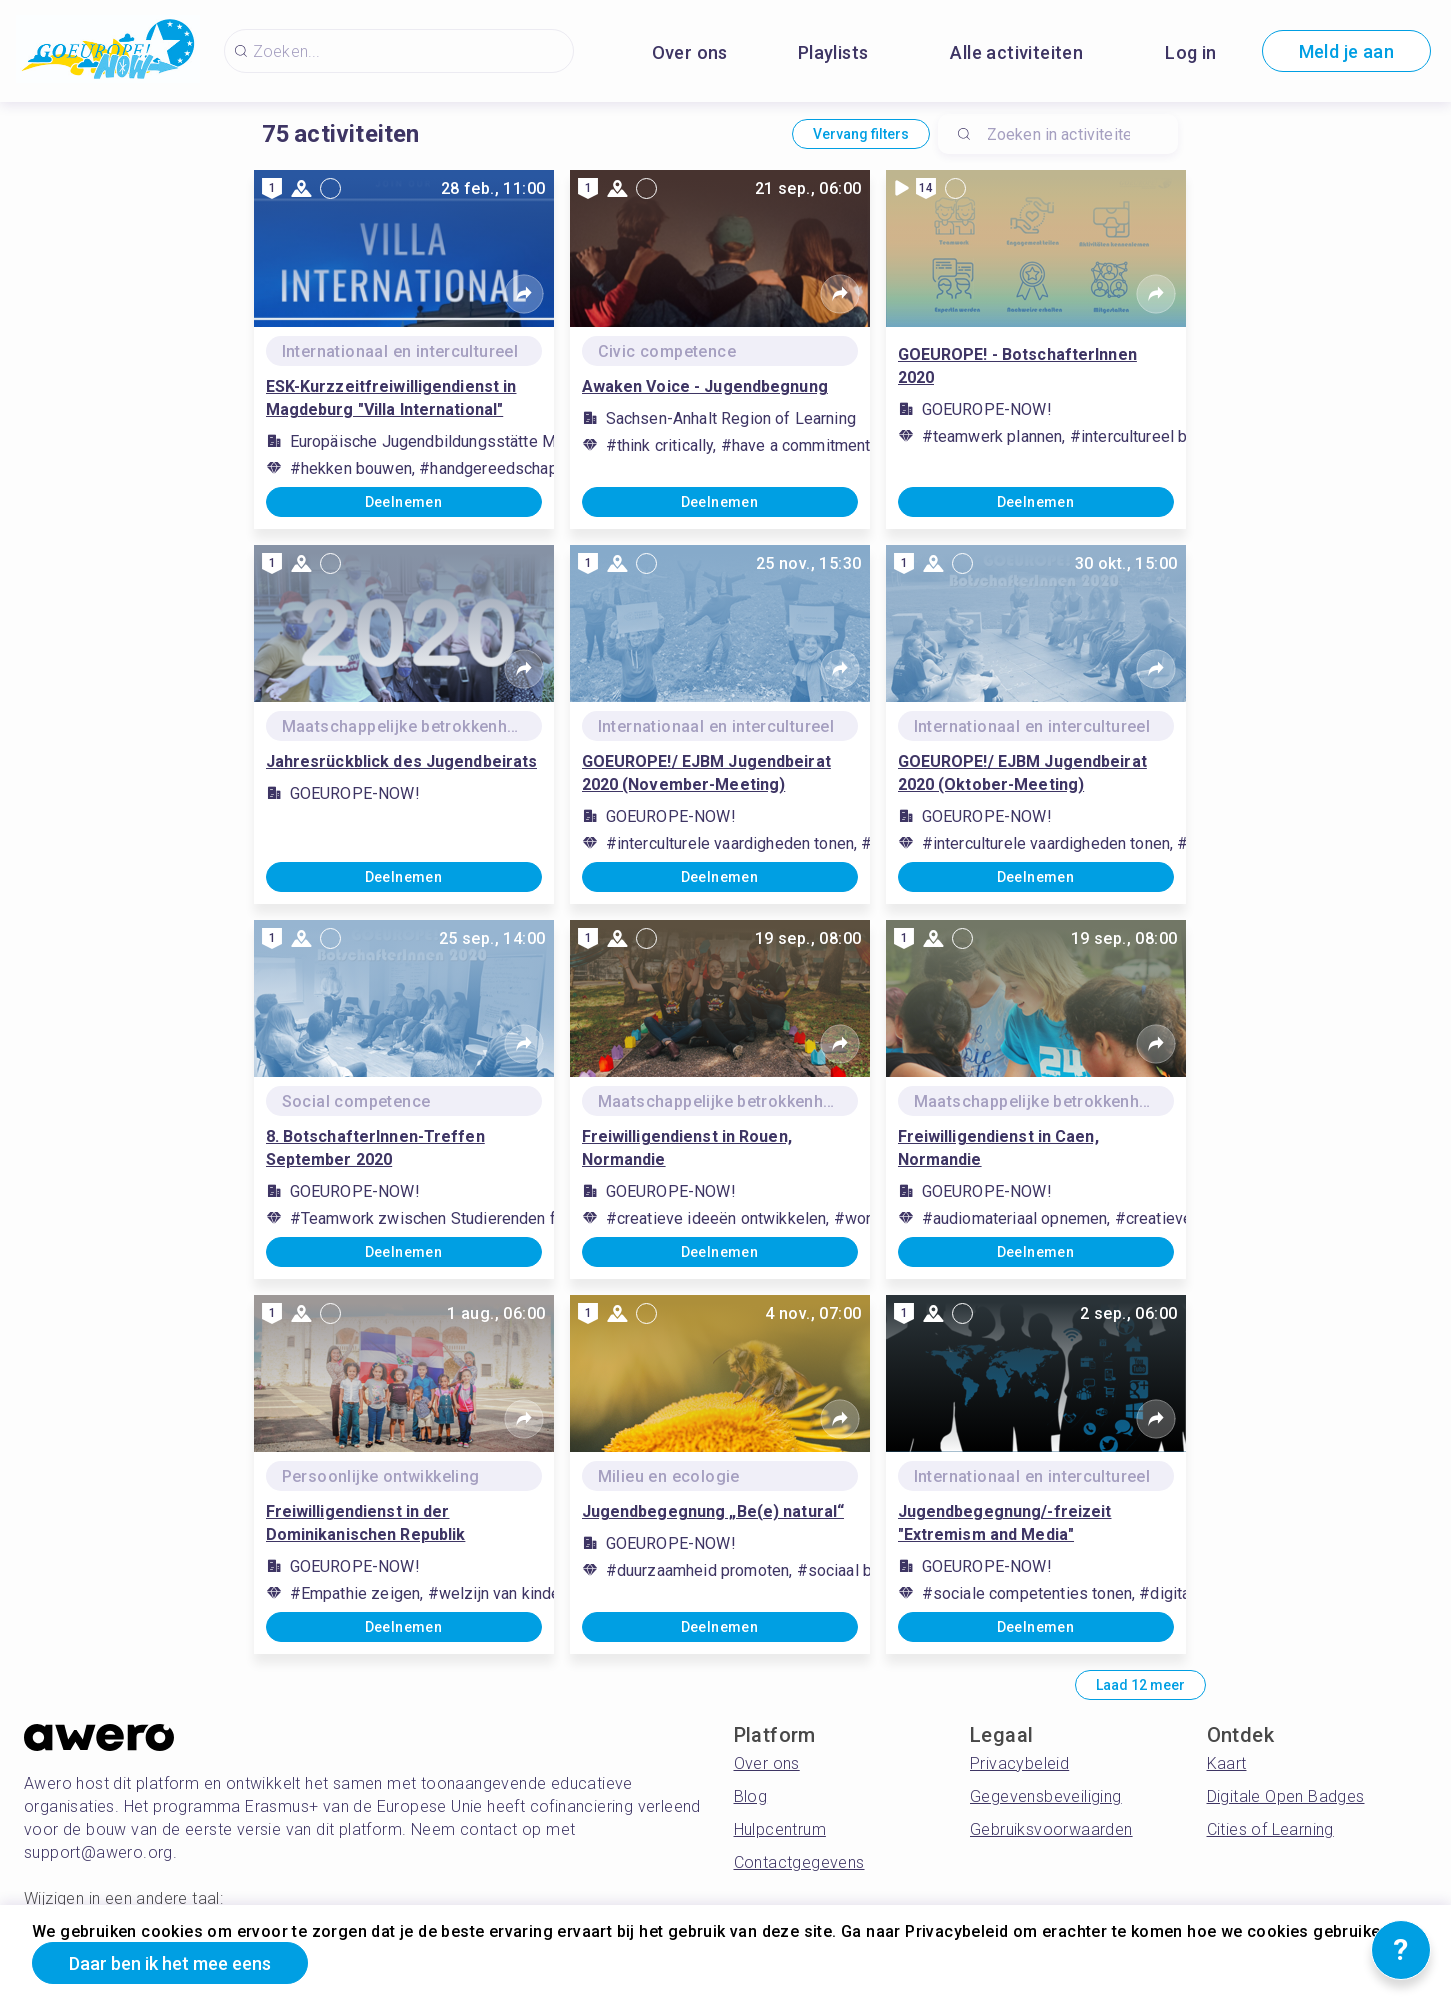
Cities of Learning (1270, 1829)
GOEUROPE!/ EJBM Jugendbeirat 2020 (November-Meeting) (706, 773)
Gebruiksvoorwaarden (1051, 1829)
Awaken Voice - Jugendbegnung (705, 386)
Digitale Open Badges (1286, 1796)
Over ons (690, 52)
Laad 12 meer (1140, 1685)
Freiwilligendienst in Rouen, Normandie (687, 1148)
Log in (1190, 52)
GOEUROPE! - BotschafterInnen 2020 (1017, 366)
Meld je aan (1346, 51)
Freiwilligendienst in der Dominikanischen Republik (366, 1523)
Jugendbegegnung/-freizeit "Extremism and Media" (1005, 1523)
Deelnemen (404, 502)
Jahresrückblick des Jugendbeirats (402, 761)
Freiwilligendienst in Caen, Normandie (998, 1148)
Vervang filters (861, 134)
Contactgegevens (799, 1862)
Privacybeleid (1019, 1763)
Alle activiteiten (1016, 52)
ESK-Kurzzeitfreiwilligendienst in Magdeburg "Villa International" (391, 398)
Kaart (1227, 1763)
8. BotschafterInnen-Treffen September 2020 (375, 1148)
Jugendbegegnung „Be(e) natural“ (713, 1511)
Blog (751, 1796)
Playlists (833, 52)
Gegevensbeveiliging (1046, 1796)
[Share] (524, 294)
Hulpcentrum (780, 1829)
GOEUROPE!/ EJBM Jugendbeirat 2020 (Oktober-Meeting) (1022, 773)
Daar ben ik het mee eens (170, 1963)
